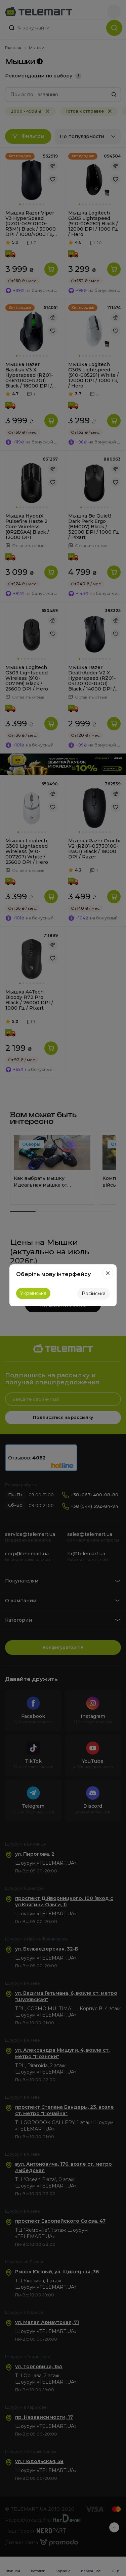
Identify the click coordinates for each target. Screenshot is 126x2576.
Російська (94, 1294)
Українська (33, 1293)
